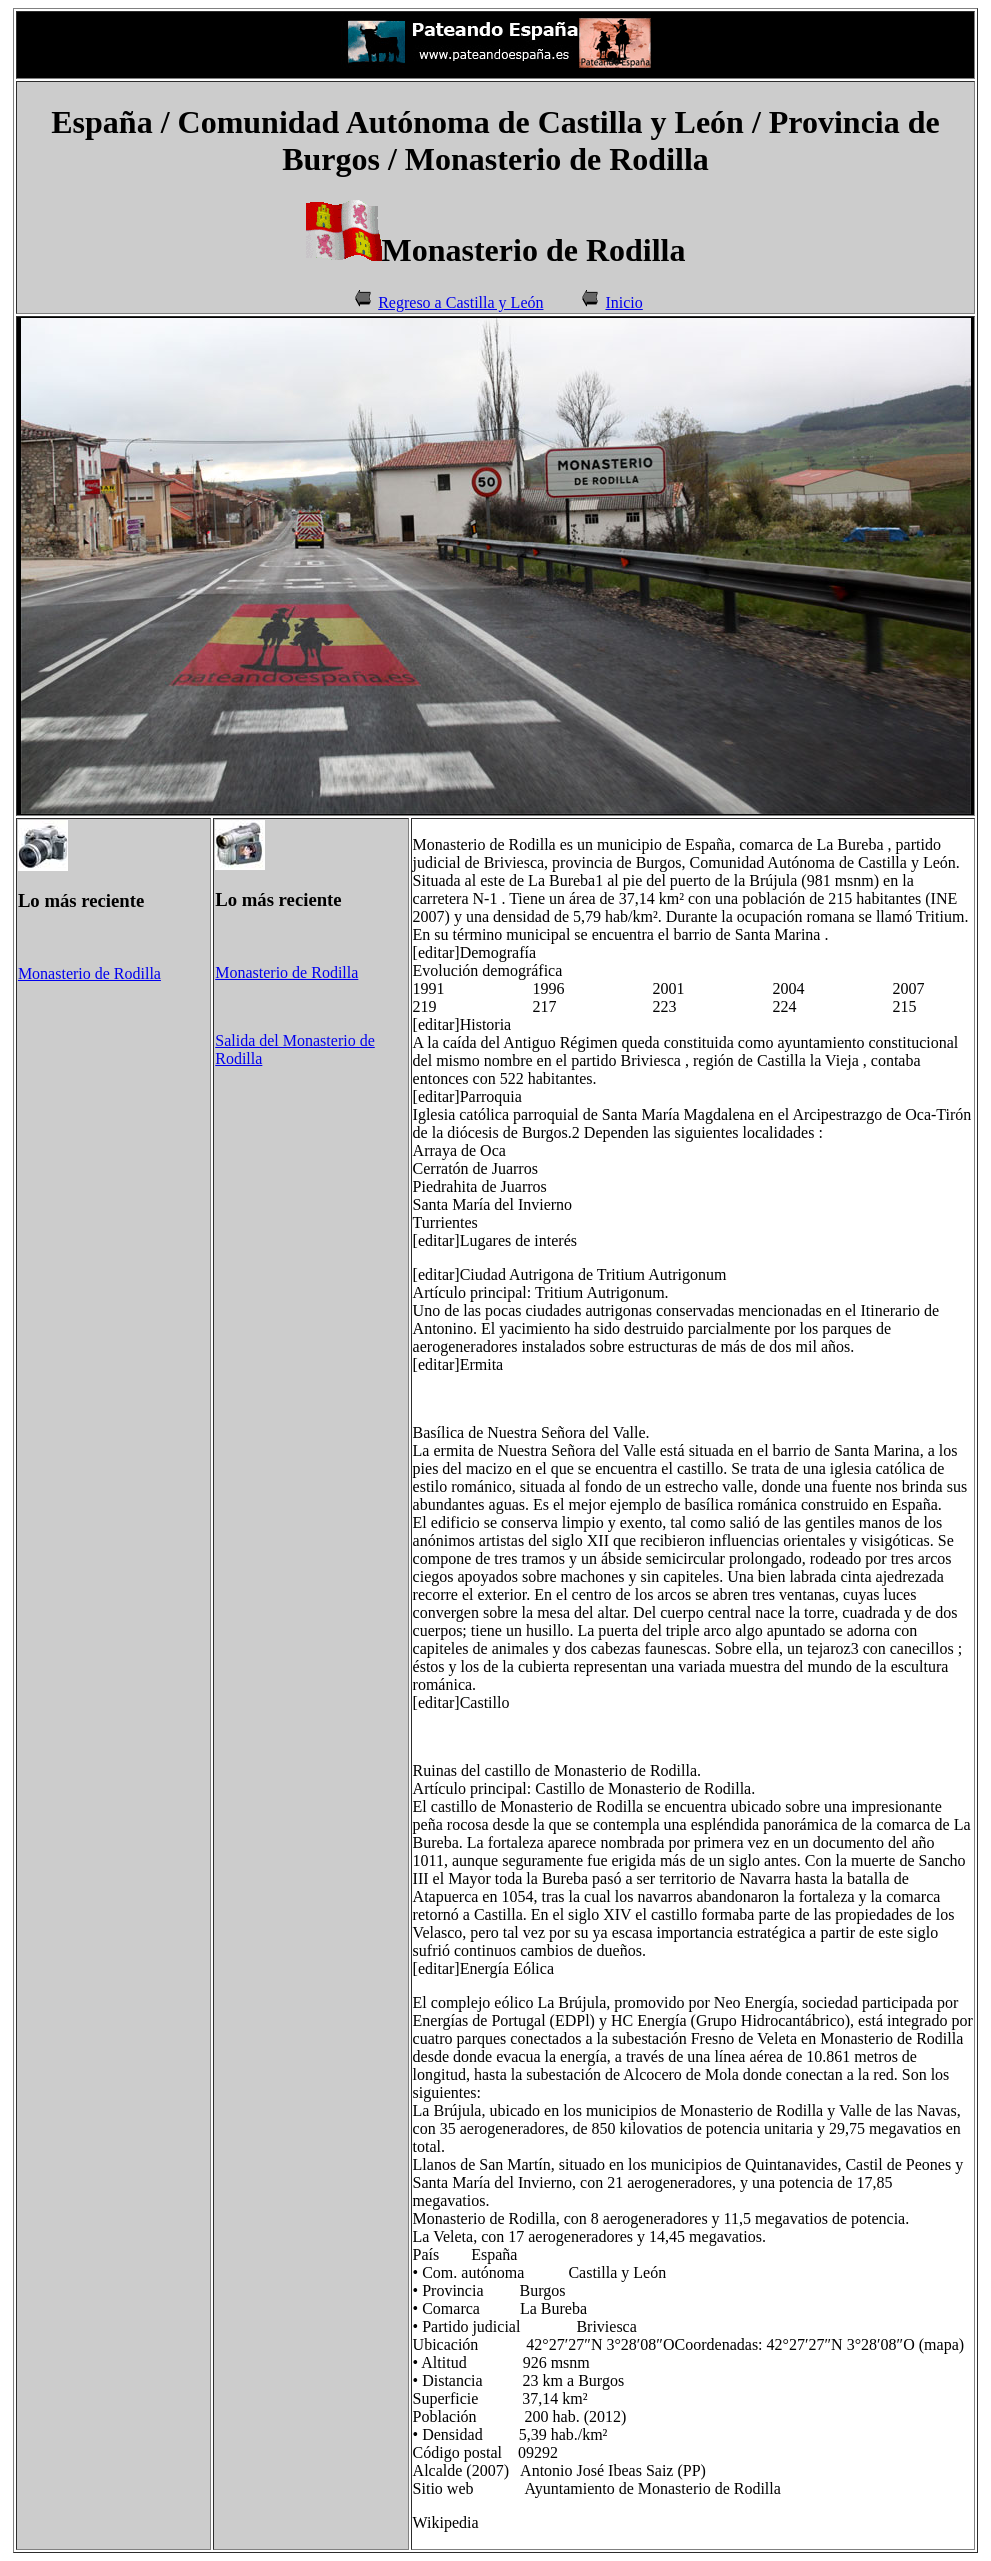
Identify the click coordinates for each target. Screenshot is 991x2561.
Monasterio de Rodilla (89, 973)
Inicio (623, 302)
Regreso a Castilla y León (460, 302)
